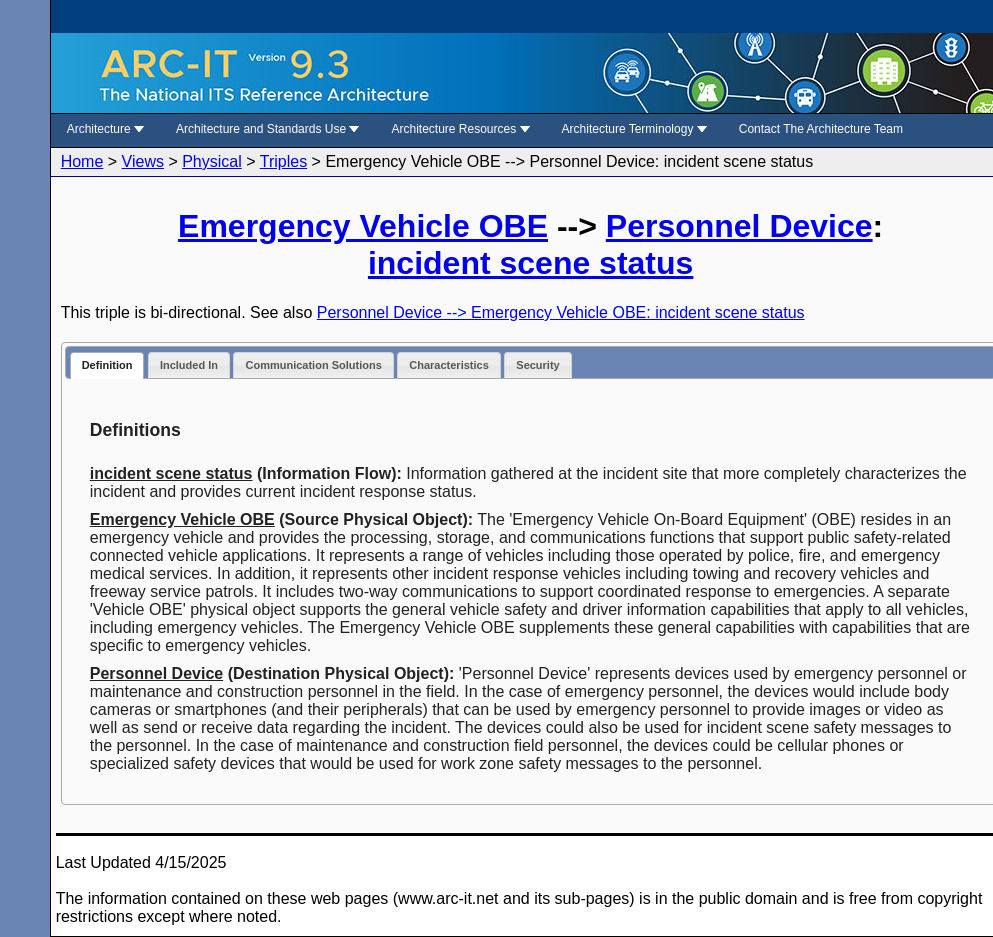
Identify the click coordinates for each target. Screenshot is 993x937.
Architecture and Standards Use (267, 129)
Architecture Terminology (634, 129)
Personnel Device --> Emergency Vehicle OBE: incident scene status (561, 312)
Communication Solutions (313, 365)
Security (537, 365)
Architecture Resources (460, 129)
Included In (189, 365)
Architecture (105, 129)
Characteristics (449, 365)
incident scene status (530, 263)
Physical (212, 161)
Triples (283, 161)
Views (143, 161)
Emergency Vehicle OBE (363, 226)
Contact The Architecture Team (821, 129)
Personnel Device (739, 226)
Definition (107, 365)
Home (82, 161)
